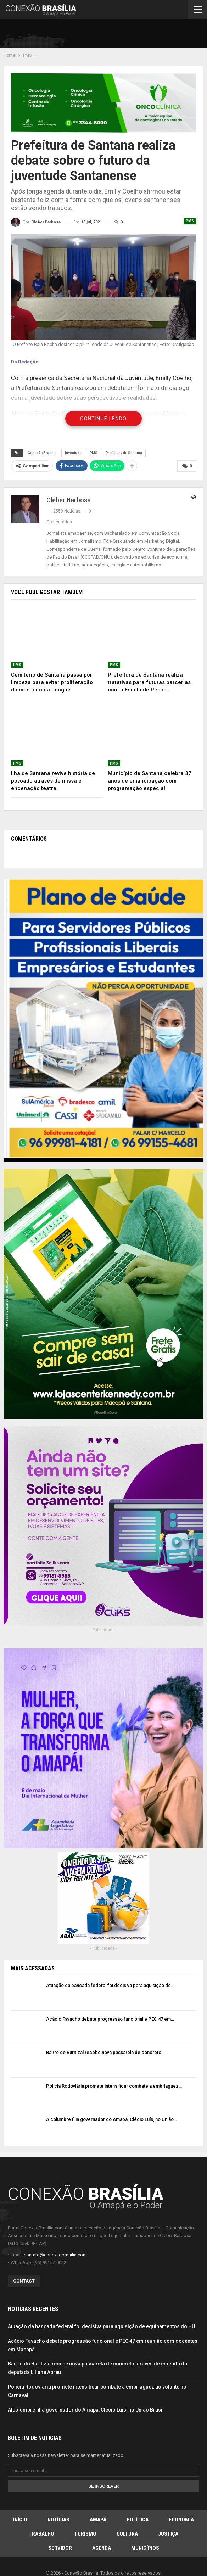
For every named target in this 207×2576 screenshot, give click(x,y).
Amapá (98, 2519)
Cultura (127, 2534)
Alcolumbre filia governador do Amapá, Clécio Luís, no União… (111, 2119)
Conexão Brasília (42, 453)
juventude (73, 453)
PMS (190, 221)
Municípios (145, 2548)
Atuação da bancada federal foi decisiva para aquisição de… (110, 1985)
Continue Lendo (103, 418)
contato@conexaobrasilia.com (55, 2254)
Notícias (58, 2519)
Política (138, 2519)
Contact (24, 2281)
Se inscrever (103, 2486)
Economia (181, 2519)
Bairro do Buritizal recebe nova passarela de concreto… (105, 2052)
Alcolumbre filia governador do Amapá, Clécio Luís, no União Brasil (86, 2409)
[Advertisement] (120, 35)
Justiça (168, 2534)
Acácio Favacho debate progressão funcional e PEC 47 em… (110, 2018)
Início (20, 2519)
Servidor (60, 2548)
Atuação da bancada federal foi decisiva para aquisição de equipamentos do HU (101, 2326)
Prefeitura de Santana (124, 453)
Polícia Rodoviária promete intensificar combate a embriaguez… (114, 2085)
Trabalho (41, 2534)
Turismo (85, 2534)
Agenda (101, 2548)
